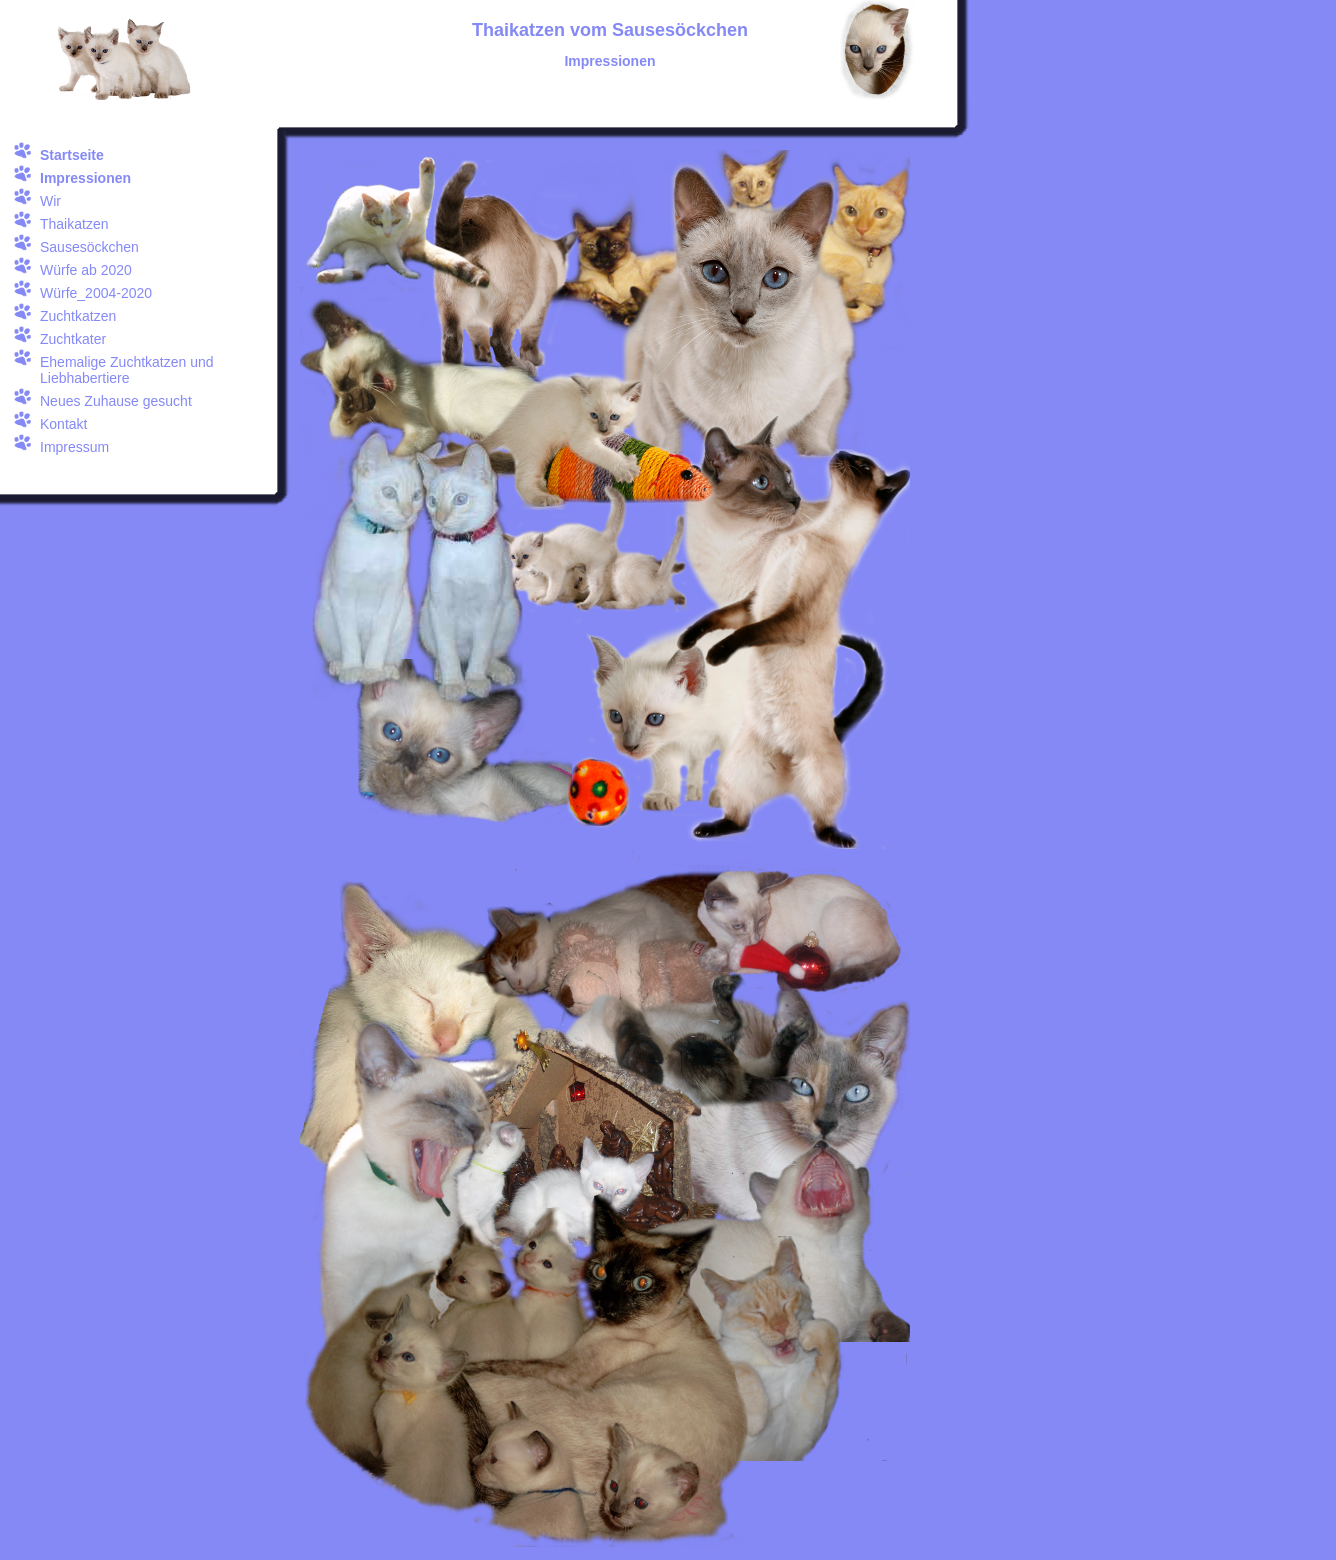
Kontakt (63, 424)
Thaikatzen (74, 224)
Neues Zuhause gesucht (116, 401)
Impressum (74, 447)
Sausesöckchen (89, 247)
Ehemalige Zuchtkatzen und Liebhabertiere (127, 370)
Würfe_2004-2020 (96, 293)
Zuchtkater (73, 339)
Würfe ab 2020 (86, 270)
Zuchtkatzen (78, 316)
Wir (50, 201)
